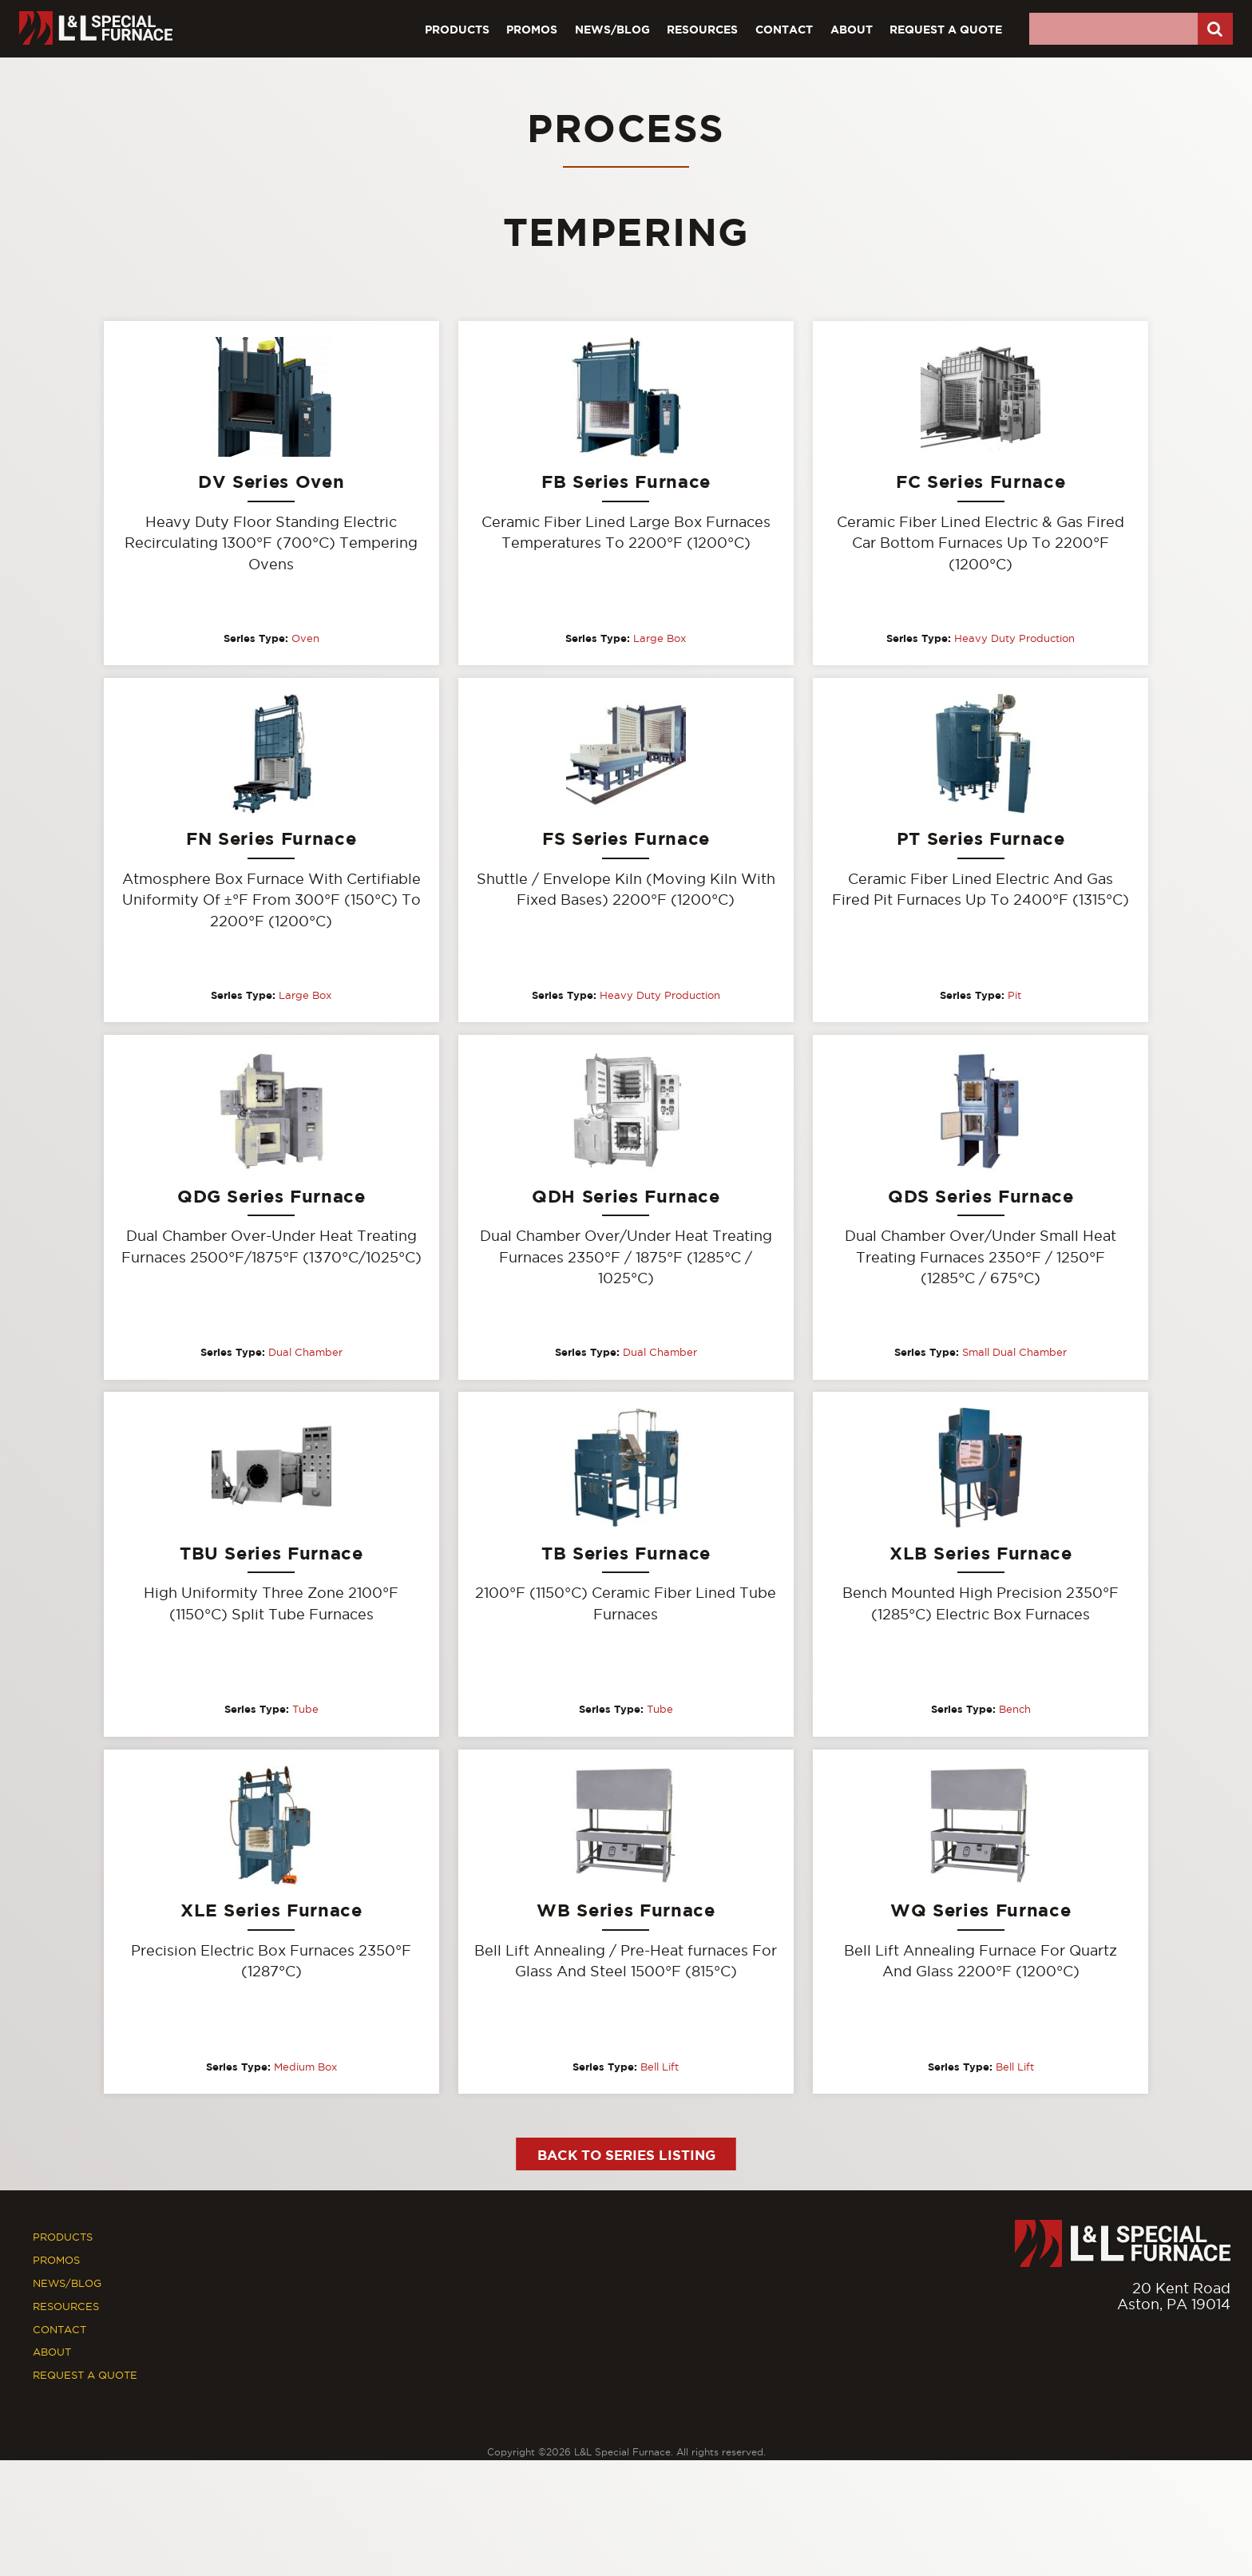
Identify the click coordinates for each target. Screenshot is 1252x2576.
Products (457, 29)
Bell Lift (659, 2067)
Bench (1015, 1710)
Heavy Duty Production (1014, 638)
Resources (702, 29)
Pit (1014, 995)
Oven (305, 638)
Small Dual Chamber (1014, 1352)
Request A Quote (945, 29)
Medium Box (305, 2067)
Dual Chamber (305, 1352)
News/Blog (612, 29)
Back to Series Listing (626, 2156)
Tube (305, 1710)
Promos (531, 29)
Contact (784, 29)
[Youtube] (1219, 2354)
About (851, 29)
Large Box (659, 638)
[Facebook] (1185, 2354)
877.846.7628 (1182, 2321)
